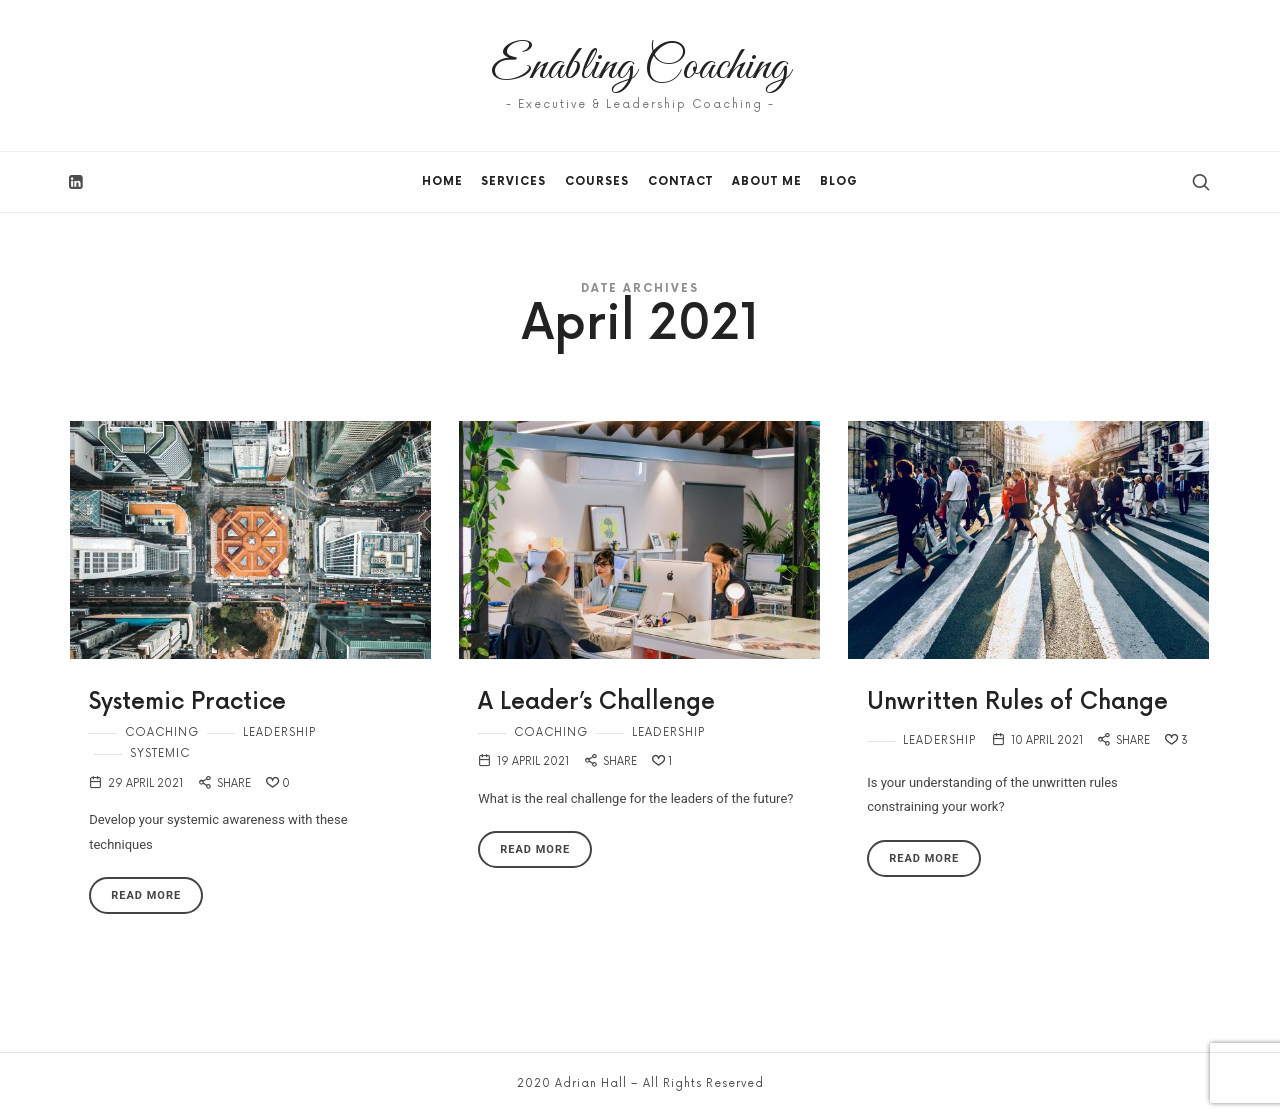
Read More (146, 895)
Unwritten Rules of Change (1017, 702)
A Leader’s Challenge (596, 702)
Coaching (162, 732)
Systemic (160, 753)
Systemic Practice (187, 702)
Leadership (279, 732)
